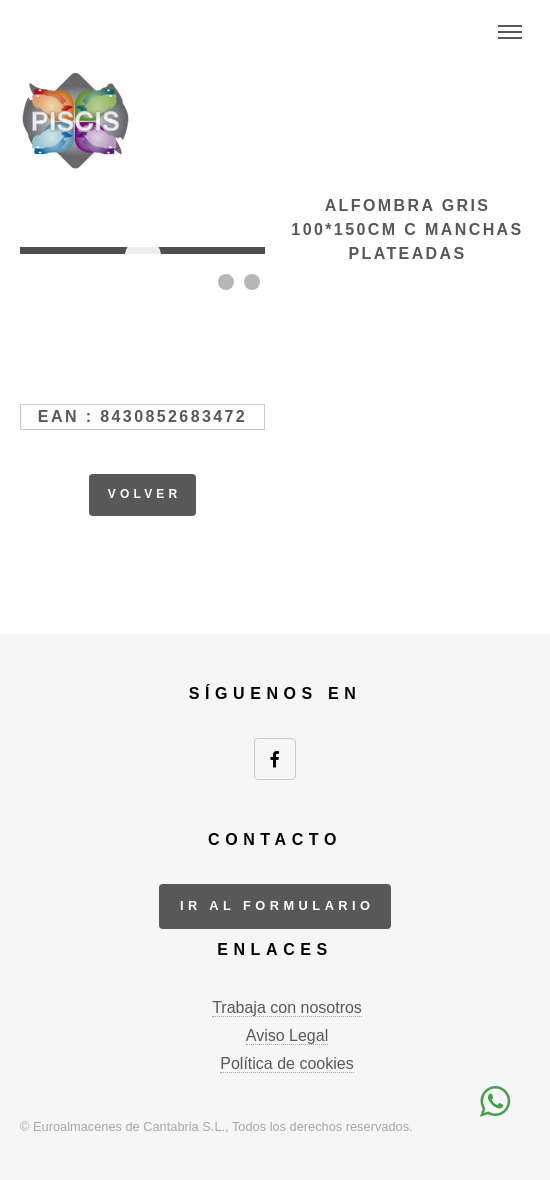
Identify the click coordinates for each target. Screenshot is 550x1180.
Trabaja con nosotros (287, 1007)
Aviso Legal (287, 1035)
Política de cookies (286, 1063)
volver (145, 494)
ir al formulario (277, 905)
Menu (510, 32)
